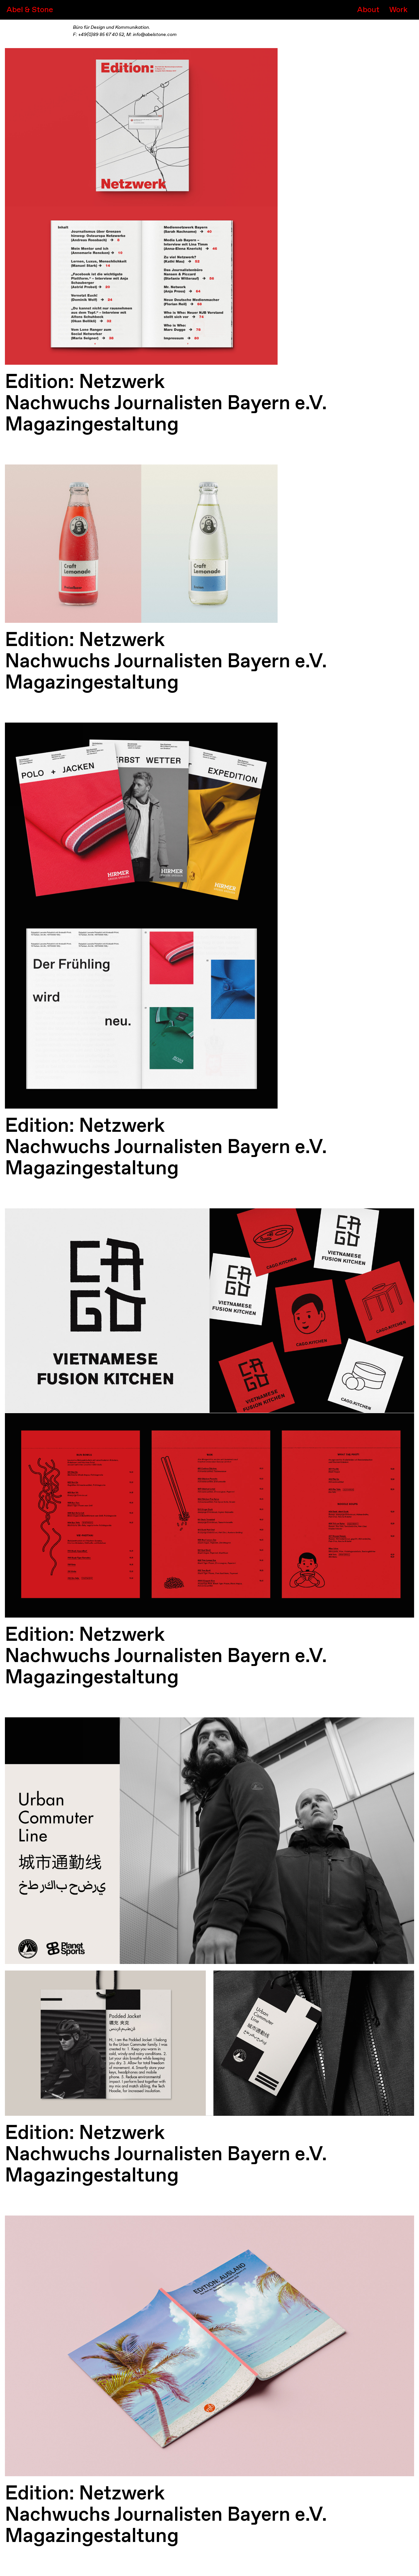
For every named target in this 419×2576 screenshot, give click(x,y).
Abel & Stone (30, 10)
